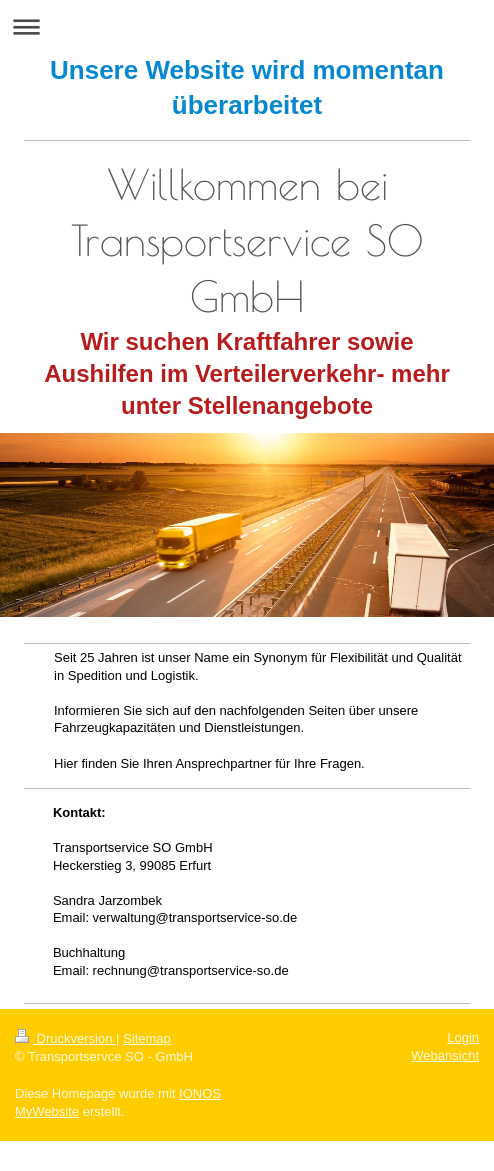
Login (463, 1037)
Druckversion (65, 1038)
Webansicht (445, 1055)
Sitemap (147, 1038)
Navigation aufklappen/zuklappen (247, 26)
